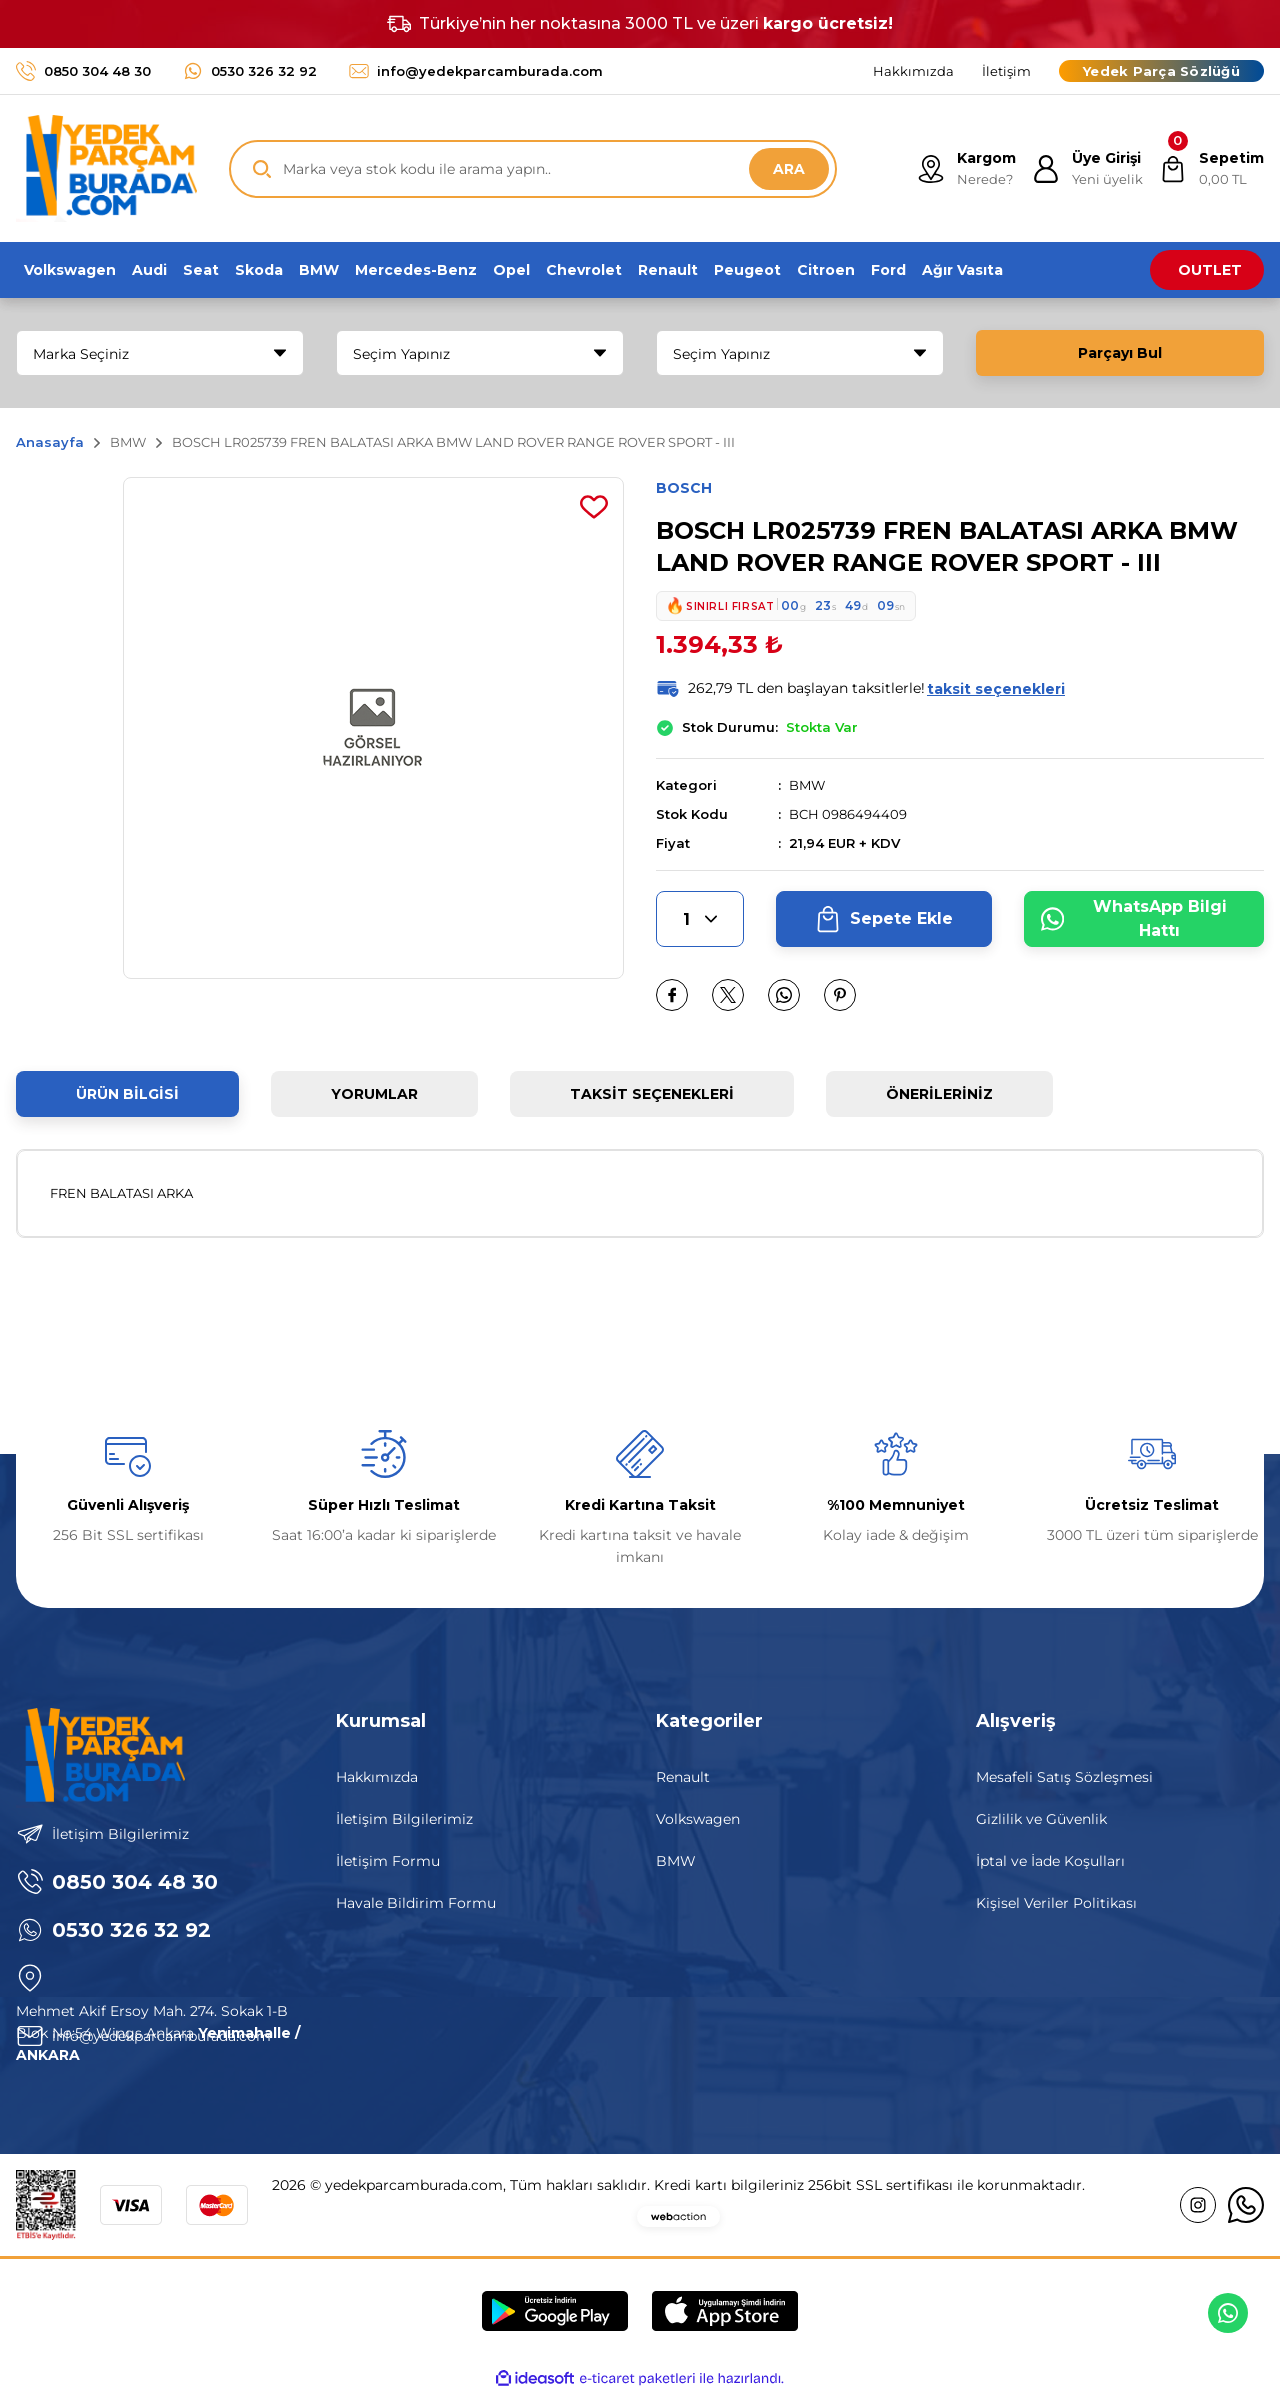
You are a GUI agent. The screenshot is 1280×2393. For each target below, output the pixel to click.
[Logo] (106, 168)
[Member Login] (1087, 169)
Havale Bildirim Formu (416, 1903)
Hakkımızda (377, 1777)
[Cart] (1211, 169)
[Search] (533, 169)
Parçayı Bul (1120, 353)
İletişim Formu (388, 1861)
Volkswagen (698, 1819)
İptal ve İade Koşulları (1050, 1861)
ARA (789, 169)
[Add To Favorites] (594, 507)
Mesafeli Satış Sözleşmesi (1064, 1777)
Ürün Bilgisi (127, 1094)
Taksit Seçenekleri (652, 1094)
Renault (683, 1777)
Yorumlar (374, 1094)
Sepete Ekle (883, 919)
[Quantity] (700, 919)
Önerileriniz (939, 1094)
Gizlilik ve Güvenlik (1041, 1819)
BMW (807, 785)
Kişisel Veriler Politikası (1056, 1903)
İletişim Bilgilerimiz (404, 1819)
